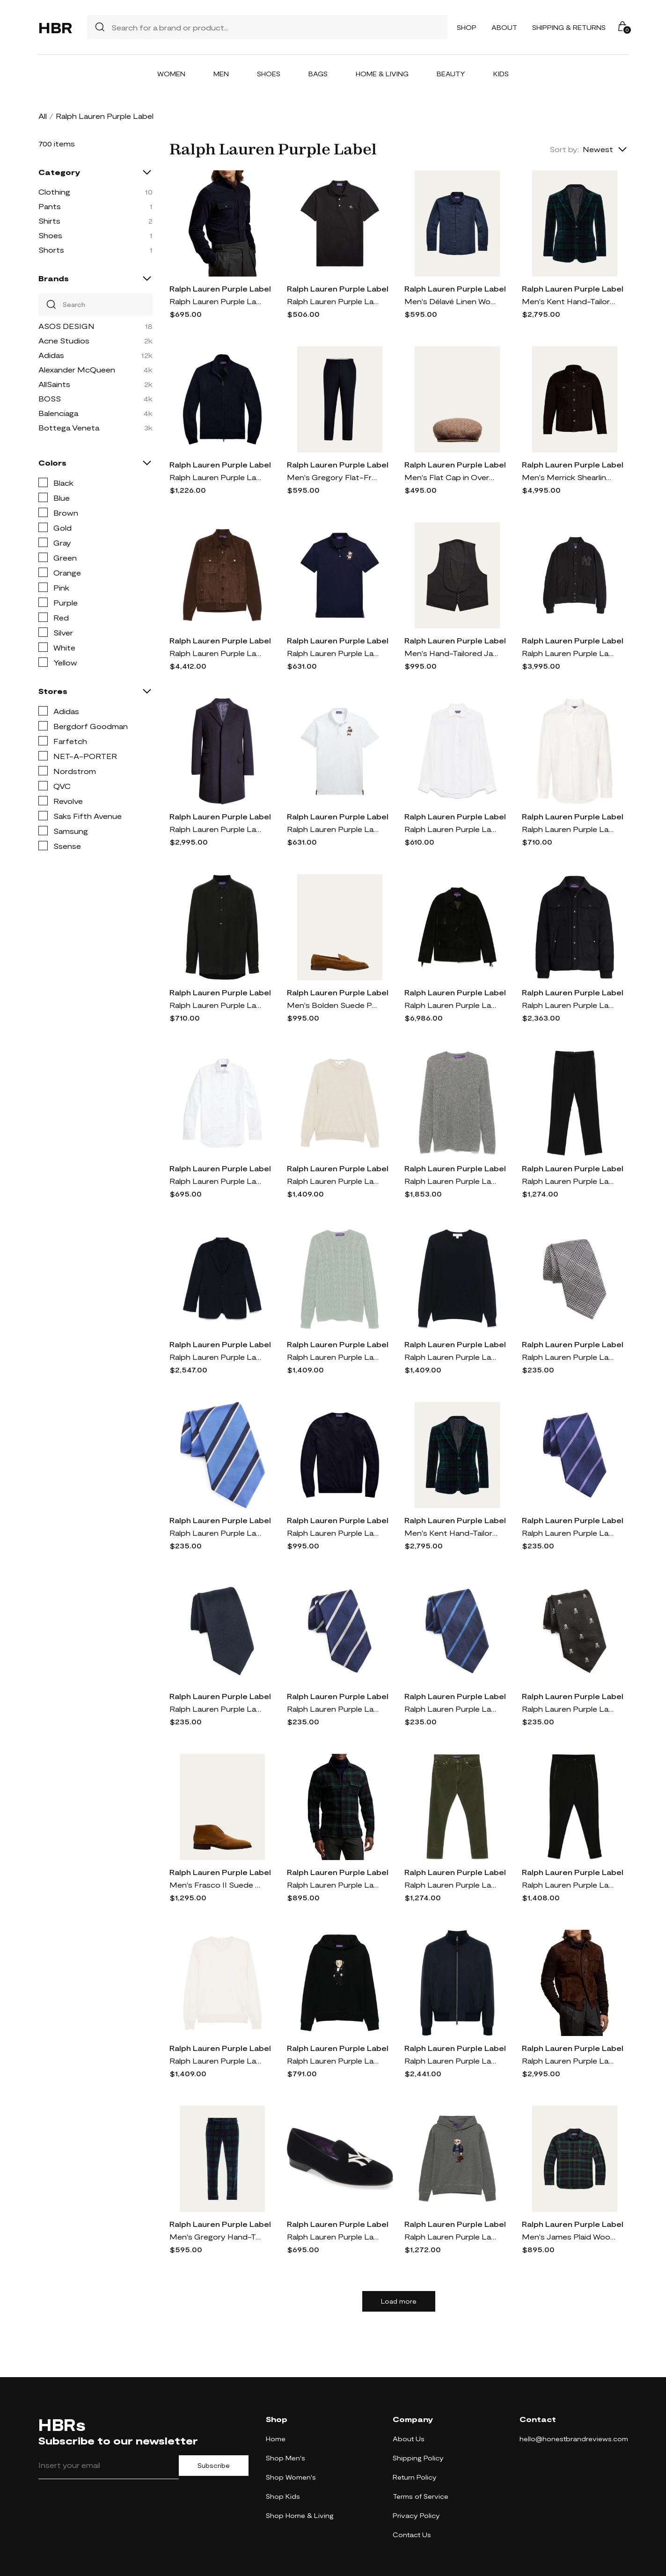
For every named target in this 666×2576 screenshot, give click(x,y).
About (504, 27)
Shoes (268, 74)
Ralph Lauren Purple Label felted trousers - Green (451, 1884)
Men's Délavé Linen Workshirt (451, 301)
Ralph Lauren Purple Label (220, 288)
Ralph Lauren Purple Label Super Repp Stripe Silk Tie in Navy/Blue (451, 1708)
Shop (466, 27)
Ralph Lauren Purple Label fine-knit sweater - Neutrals (216, 2060)
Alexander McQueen (76, 369)
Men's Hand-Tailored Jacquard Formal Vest (451, 653)
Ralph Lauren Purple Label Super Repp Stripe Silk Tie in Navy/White (334, 1708)
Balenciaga (58, 413)
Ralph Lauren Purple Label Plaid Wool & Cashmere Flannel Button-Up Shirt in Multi (334, 1884)
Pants (49, 206)
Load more (399, 2301)
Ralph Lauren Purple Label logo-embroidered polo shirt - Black (334, 301)
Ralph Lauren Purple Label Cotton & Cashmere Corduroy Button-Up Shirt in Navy (216, 301)
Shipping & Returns (569, 27)
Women (171, 74)
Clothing (54, 191)
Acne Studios (63, 340)
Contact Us (412, 2535)
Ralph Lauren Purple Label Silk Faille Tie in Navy (216, 1708)
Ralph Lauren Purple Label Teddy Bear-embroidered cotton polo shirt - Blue (334, 653)
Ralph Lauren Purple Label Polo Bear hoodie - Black (334, 2060)
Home (275, 2439)
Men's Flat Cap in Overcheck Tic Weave (451, 477)
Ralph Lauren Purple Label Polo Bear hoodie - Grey (451, 2236)
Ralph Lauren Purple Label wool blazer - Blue (216, 1356)
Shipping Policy (418, 2458)
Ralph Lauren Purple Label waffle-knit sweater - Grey (451, 1180)
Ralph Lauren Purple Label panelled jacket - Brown (216, 653)
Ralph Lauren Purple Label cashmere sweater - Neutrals (334, 1180)
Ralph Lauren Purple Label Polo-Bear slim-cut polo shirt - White (334, 829)
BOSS (49, 398)
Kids (501, 74)
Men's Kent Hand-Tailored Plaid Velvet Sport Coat (451, 1532)
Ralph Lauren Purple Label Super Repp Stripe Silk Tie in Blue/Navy (216, 1532)
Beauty (451, 74)
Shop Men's (285, 2458)
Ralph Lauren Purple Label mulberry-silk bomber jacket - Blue (451, 2060)
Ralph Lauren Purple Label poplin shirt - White (216, 1180)
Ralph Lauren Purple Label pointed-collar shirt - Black (216, 1004)
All (42, 115)
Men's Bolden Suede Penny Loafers (334, 1004)
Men (221, 74)
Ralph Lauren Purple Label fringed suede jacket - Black (451, 1004)
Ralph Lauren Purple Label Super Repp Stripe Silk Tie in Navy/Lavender (568, 1532)
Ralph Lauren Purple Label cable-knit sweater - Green (334, 1356)
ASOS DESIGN (66, 325)
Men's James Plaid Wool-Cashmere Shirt (568, 2236)
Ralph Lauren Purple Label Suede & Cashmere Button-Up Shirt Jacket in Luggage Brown (568, 2060)
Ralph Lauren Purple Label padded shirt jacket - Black (568, 1004)
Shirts (49, 220)
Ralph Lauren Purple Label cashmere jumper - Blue (334, 1532)
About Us (408, 2439)
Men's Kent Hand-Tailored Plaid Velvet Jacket (568, 301)
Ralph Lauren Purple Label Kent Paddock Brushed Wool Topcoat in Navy (216, 829)
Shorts (51, 249)
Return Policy (415, 2477)
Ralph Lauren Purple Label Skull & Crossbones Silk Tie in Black (568, 1708)
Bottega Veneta (68, 427)
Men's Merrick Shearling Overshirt (568, 477)
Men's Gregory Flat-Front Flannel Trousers (334, 477)
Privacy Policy (416, 2515)
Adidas (51, 354)
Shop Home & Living (300, 2515)
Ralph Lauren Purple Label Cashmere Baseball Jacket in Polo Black (568, 653)
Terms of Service (420, 2496)
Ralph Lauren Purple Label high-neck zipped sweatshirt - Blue (216, 477)
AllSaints (54, 383)
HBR (55, 27)
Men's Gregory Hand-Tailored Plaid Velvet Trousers (216, 2236)
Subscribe (214, 2465)
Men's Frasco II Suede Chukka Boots (216, 1884)
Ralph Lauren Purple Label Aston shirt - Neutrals (451, 829)
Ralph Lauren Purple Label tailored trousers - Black (568, 1180)
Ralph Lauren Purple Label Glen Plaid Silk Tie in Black (568, 1356)
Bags (318, 74)
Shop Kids (283, 2496)
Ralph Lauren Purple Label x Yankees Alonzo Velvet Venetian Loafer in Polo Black (334, 2236)
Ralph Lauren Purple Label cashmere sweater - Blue (451, 1356)
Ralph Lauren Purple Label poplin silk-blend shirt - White (568, 829)
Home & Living (382, 74)
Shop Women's (291, 2477)
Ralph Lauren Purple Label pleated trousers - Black (568, 1884)
